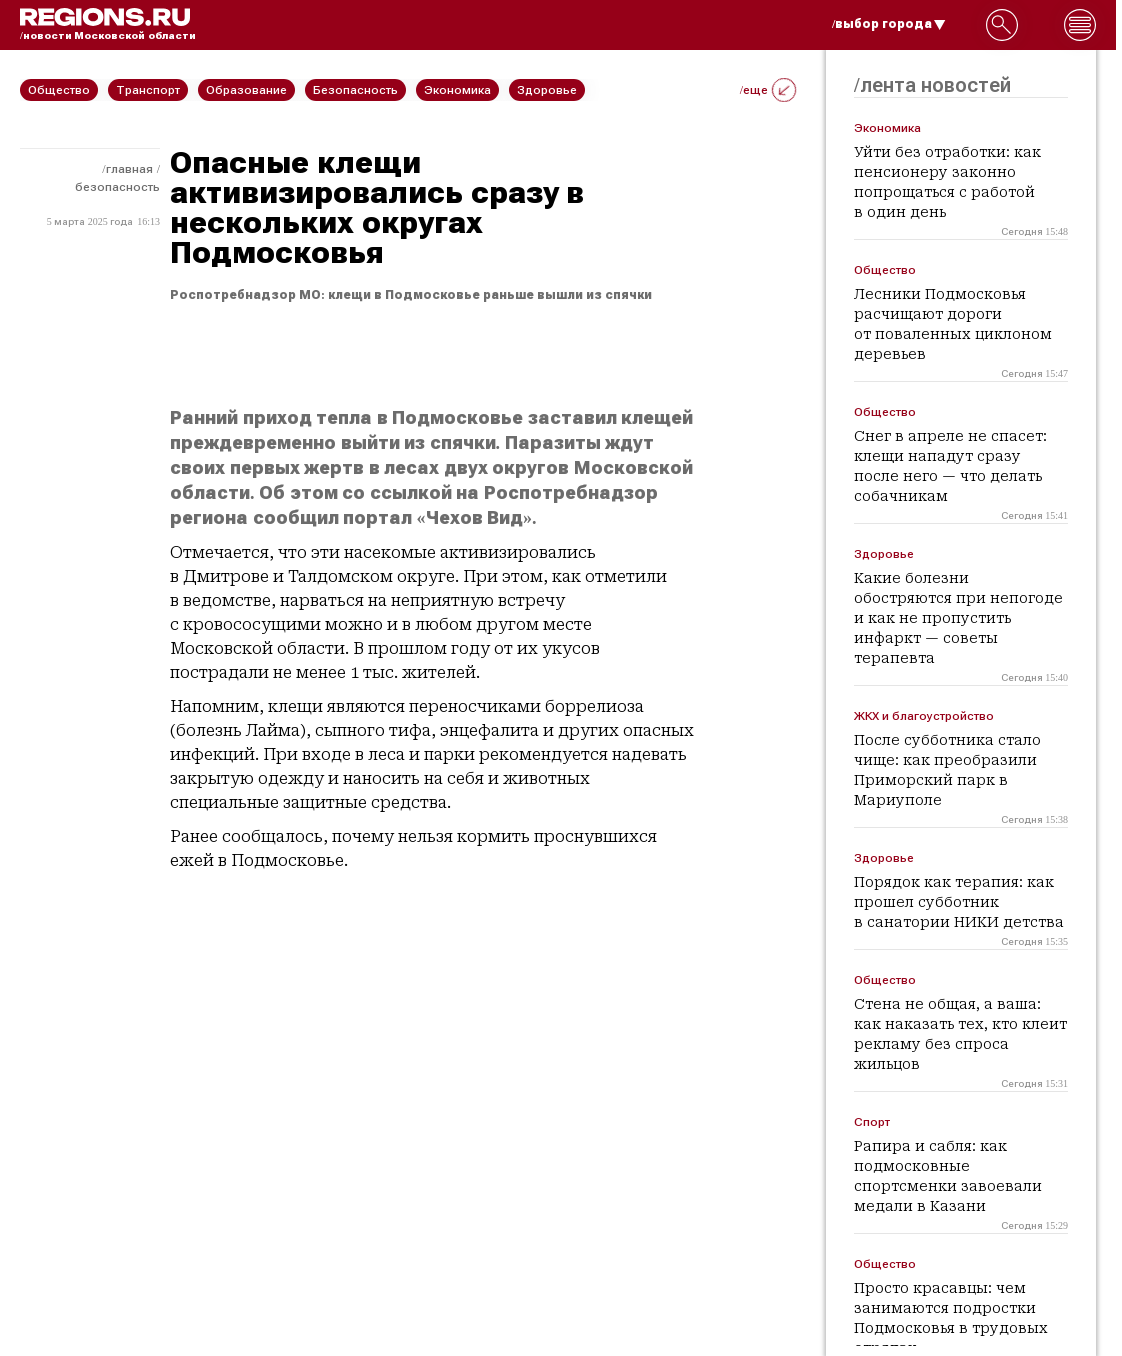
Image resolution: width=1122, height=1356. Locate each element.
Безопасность (117, 187)
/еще (768, 90)
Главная (129, 169)
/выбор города (889, 24)
